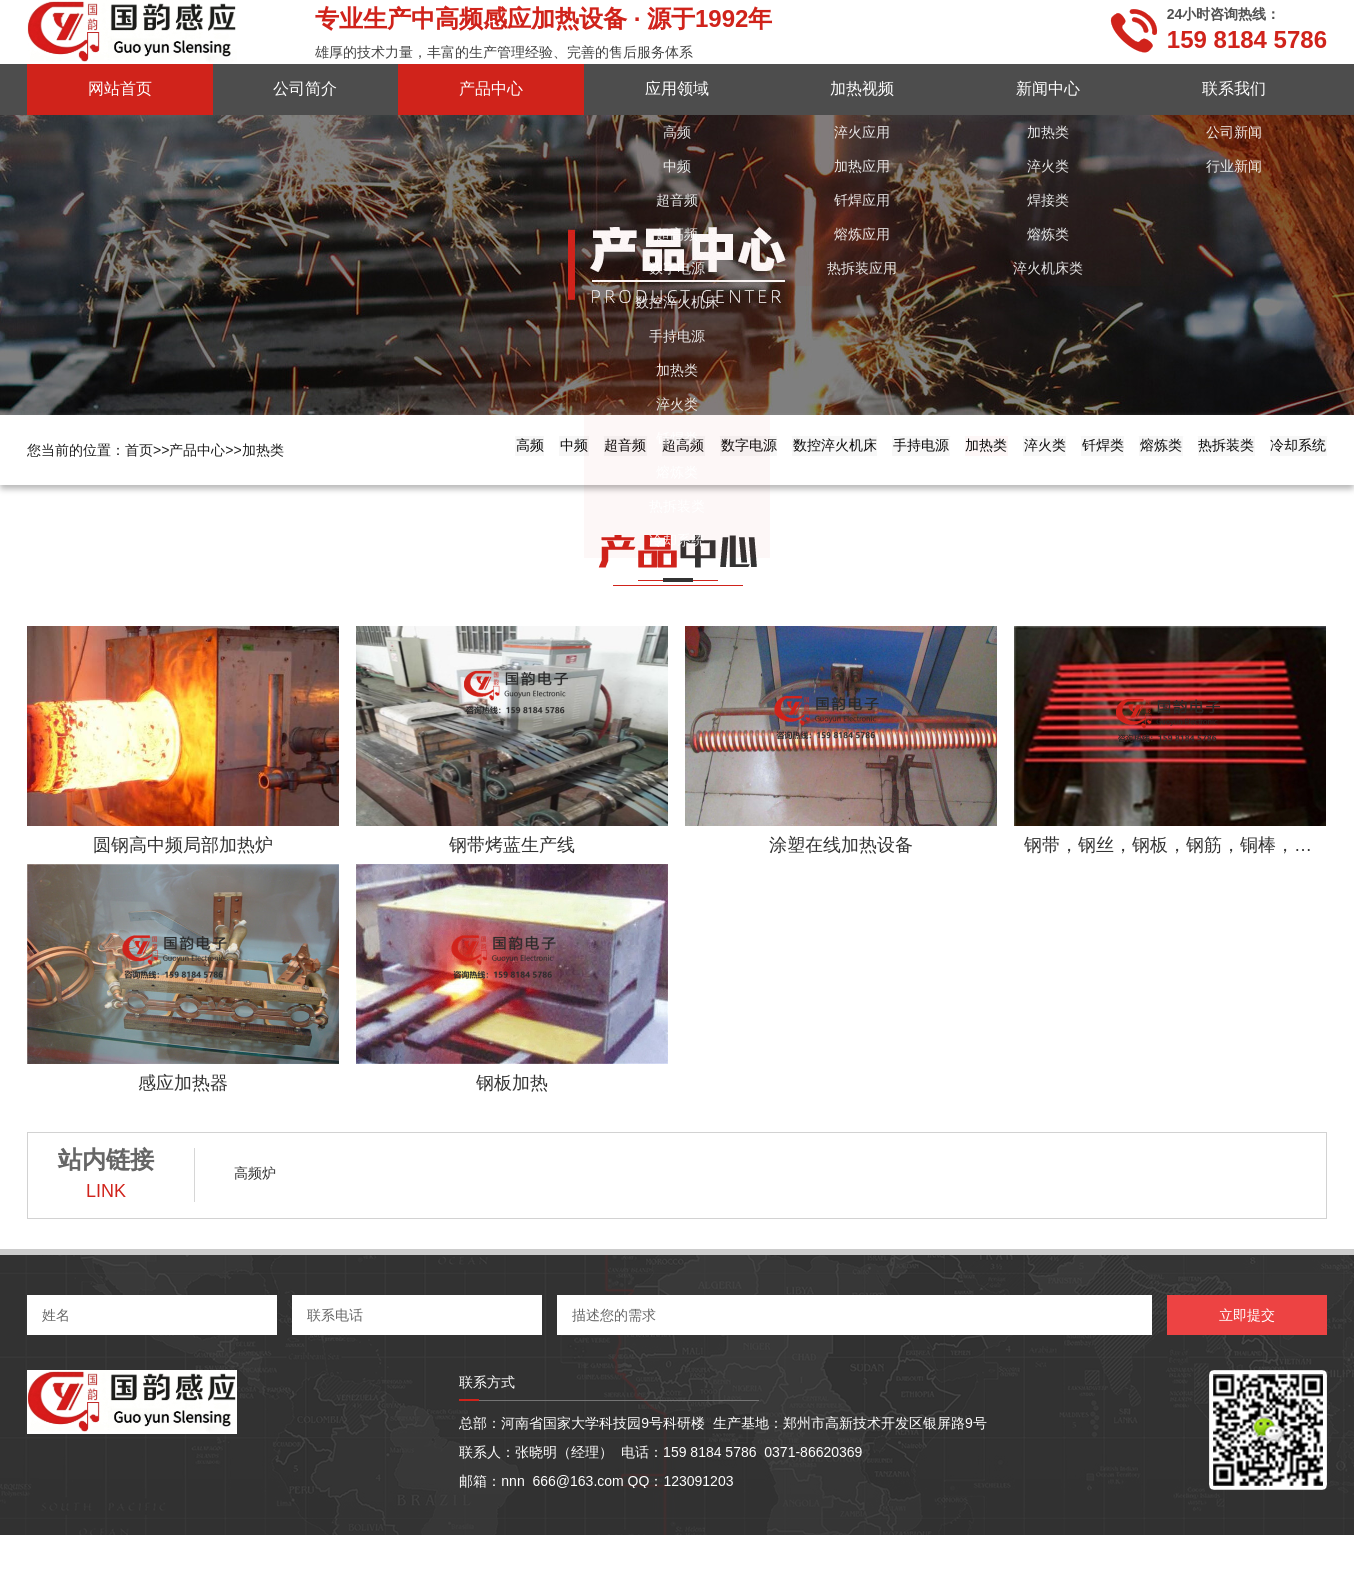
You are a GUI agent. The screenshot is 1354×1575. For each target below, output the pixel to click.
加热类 (263, 450)
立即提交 (1247, 1355)
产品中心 (491, 88)
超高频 (320, 489)
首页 (147, 450)
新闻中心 (1048, 88)
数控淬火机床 (550, 489)
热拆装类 (1168, 489)
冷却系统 (1279, 489)
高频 (59, 489)
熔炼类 (1065, 489)
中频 (138, 489)
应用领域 (677, 88)
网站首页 (120, 88)
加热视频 (862, 88)
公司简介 (305, 88)
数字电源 (423, 489)
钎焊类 (970, 489)
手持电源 (677, 489)
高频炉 (255, 1213)
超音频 (225, 489)
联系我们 (1234, 88)
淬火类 (875, 489)
